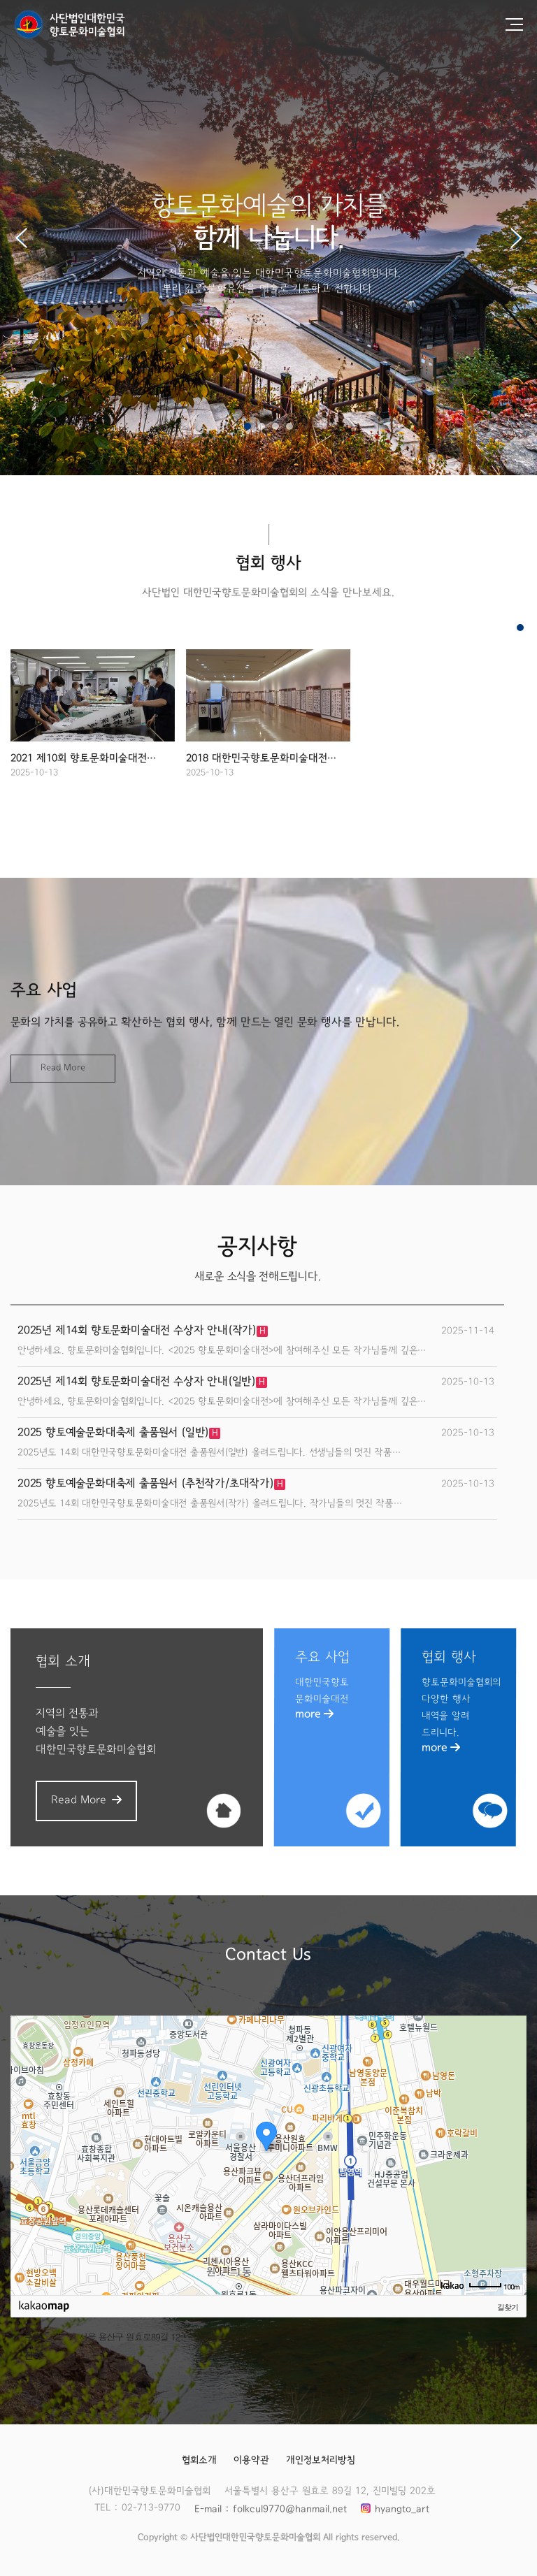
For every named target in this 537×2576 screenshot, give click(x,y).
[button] (516, 237)
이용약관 (251, 2460)
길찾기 (507, 2307)
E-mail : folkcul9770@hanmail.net (270, 2509)
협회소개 (199, 2460)
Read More (63, 1068)
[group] (92, 725)
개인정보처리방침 (320, 2460)
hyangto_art (401, 2509)
